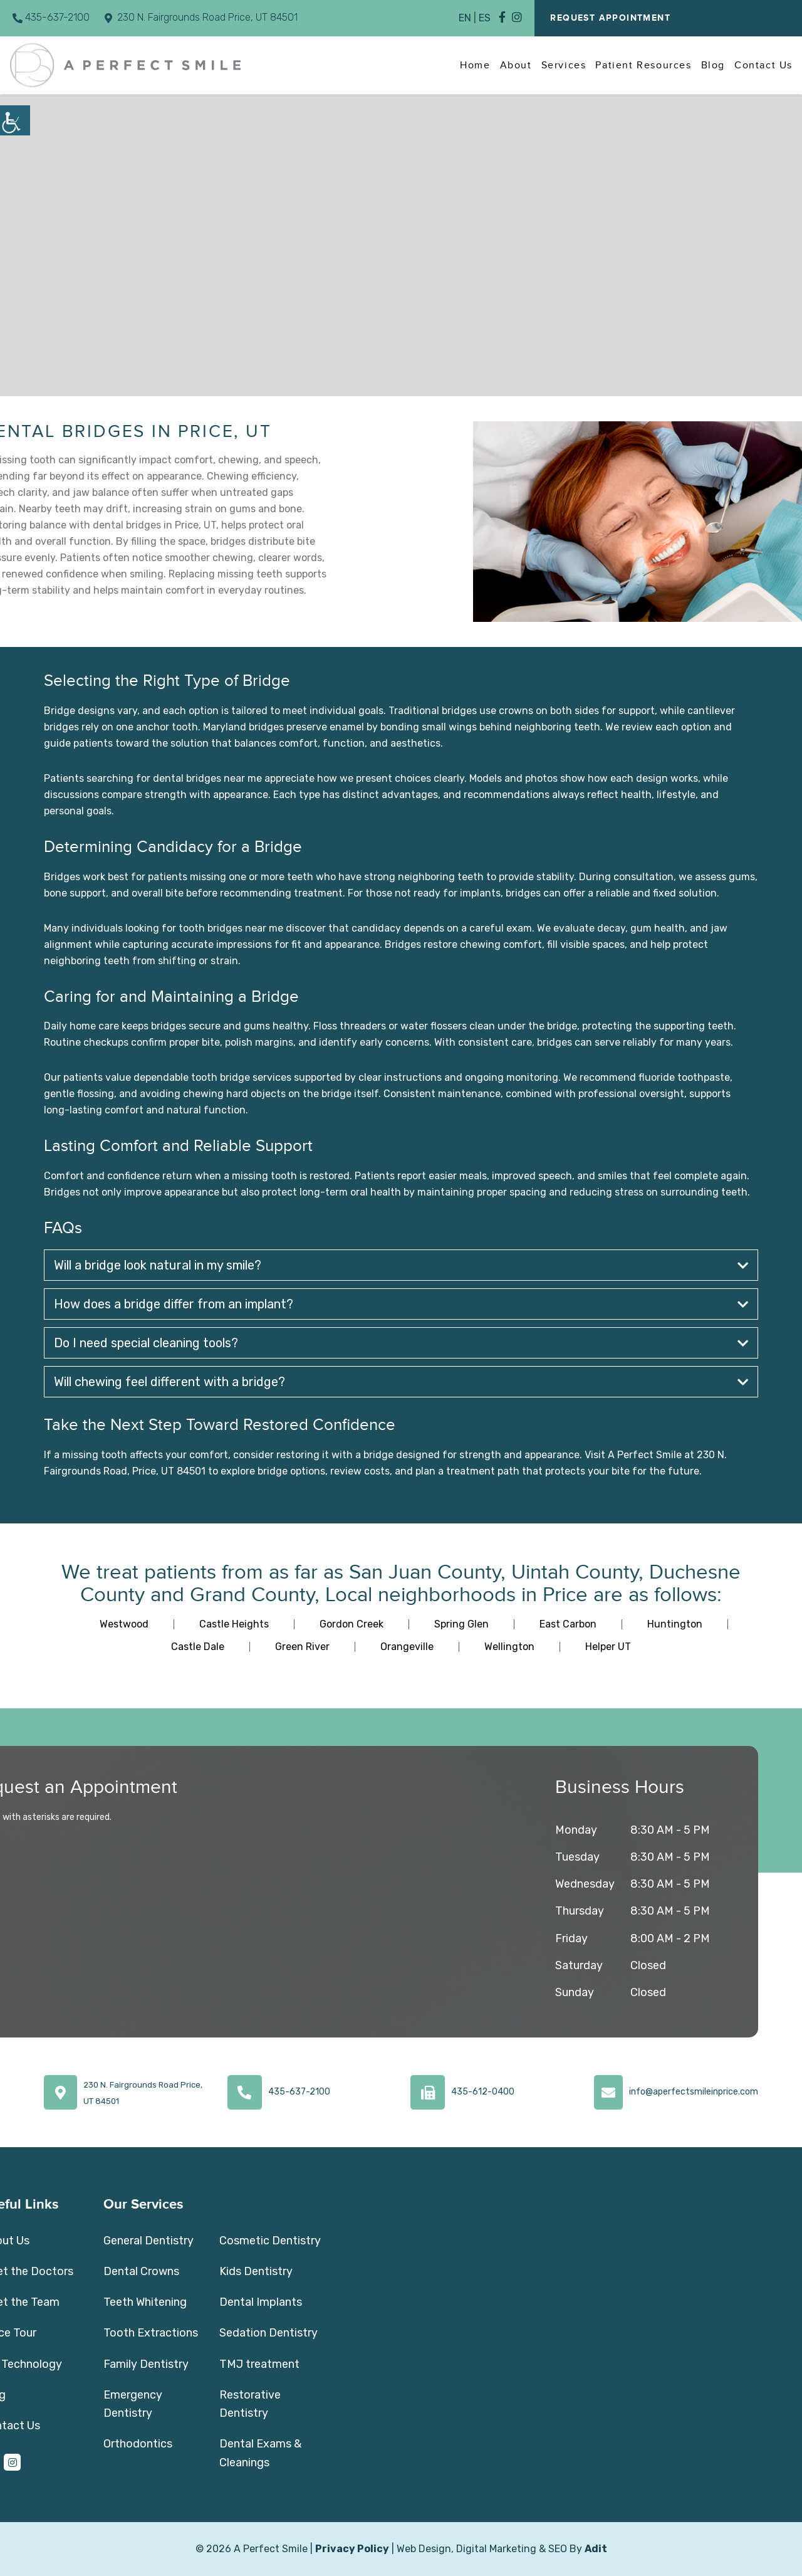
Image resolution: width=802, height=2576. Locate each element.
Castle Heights (234, 1624)
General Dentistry (148, 2240)
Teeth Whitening (145, 2302)
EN (465, 18)
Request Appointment (610, 18)
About (516, 65)
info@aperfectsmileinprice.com (693, 2091)
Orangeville (407, 1647)
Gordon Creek (351, 1624)
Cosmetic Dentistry (270, 2240)
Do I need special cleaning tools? (401, 1342)
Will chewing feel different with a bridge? (401, 1381)
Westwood (124, 1624)
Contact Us (763, 65)
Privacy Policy (352, 2549)
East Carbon (567, 1624)
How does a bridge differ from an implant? (401, 1304)
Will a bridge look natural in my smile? (401, 1265)
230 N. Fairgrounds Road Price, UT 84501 (201, 17)
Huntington (674, 1624)
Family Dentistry (146, 2364)
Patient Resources (643, 65)
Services (563, 65)
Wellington (509, 1647)
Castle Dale (197, 1647)
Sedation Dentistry (268, 2333)
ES (485, 18)
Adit (596, 2549)
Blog (713, 65)
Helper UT (608, 1647)
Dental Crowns (141, 2271)
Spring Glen (461, 1624)
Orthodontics (137, 2444)
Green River (302, 1647)
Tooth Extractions (150, 2333)
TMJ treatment (259, 2364)
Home (475, 65)
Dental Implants (260, 2302)
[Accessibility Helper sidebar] (15, 120)
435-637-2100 (51, 17)
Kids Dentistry (256, 2271)
